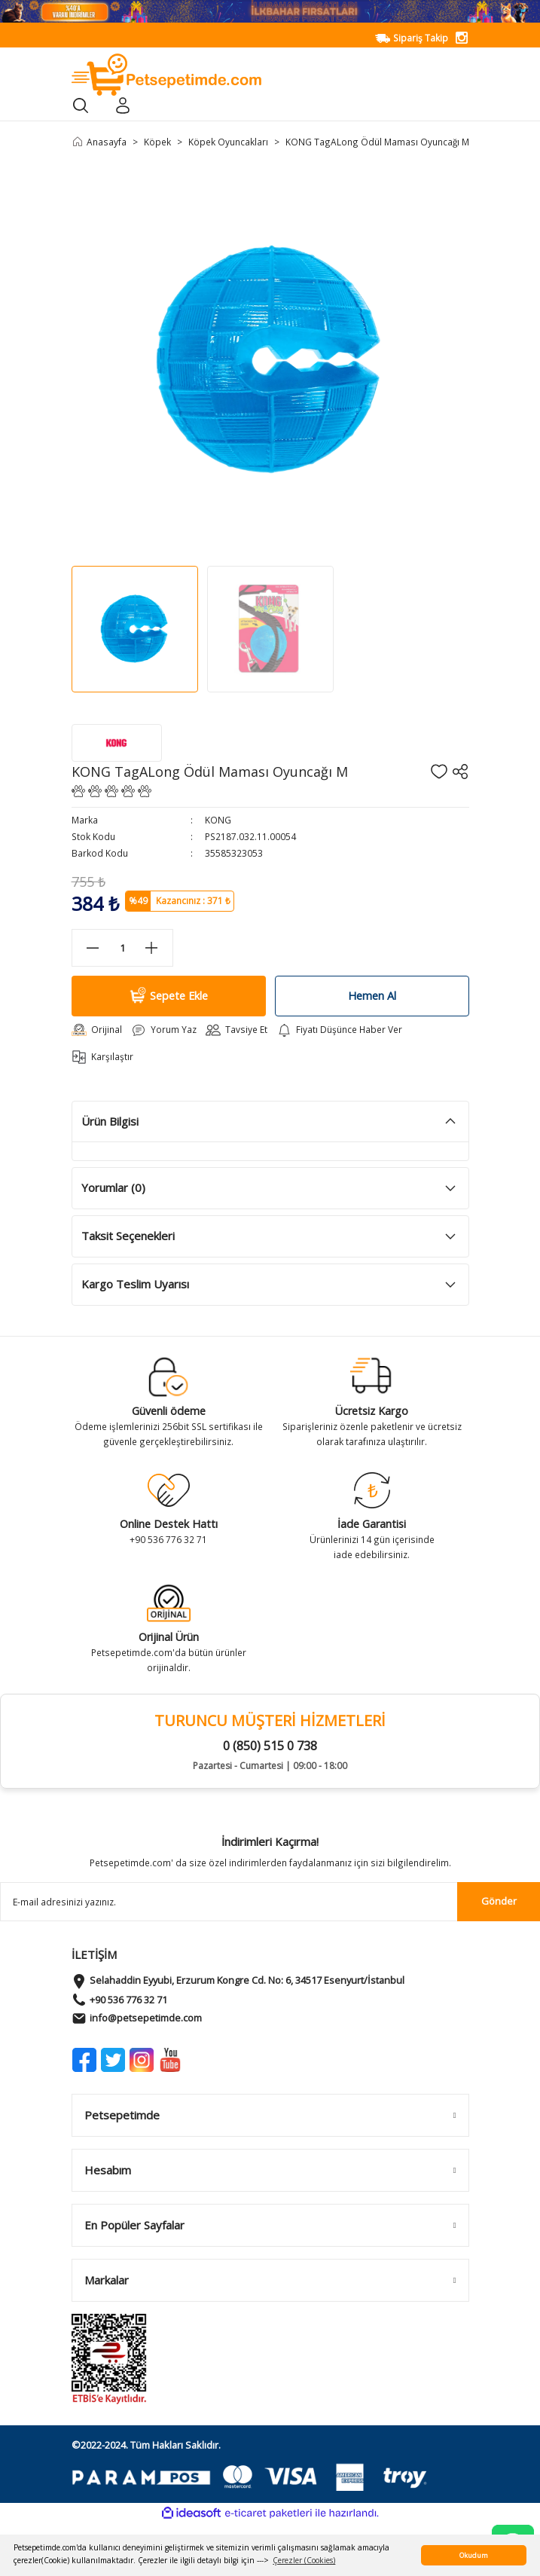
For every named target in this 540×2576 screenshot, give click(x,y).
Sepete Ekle (168, 996)
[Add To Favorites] (439, 771)
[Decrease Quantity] (93, 948)
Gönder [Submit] (499, 1901)
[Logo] (167, 74)
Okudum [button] (473, 2555)
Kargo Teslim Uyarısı (135, 1283)
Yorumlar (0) (113, 1187)
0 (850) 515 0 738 (270, 1745)
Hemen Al (372, 996)
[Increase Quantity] (151, 948)
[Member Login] (123, 105)
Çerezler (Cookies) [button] (304, 2560)
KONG (218, 820)
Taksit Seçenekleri (128, 1235)
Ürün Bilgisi (110, 1121)
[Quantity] (122, 948)
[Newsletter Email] (270, 1901)
